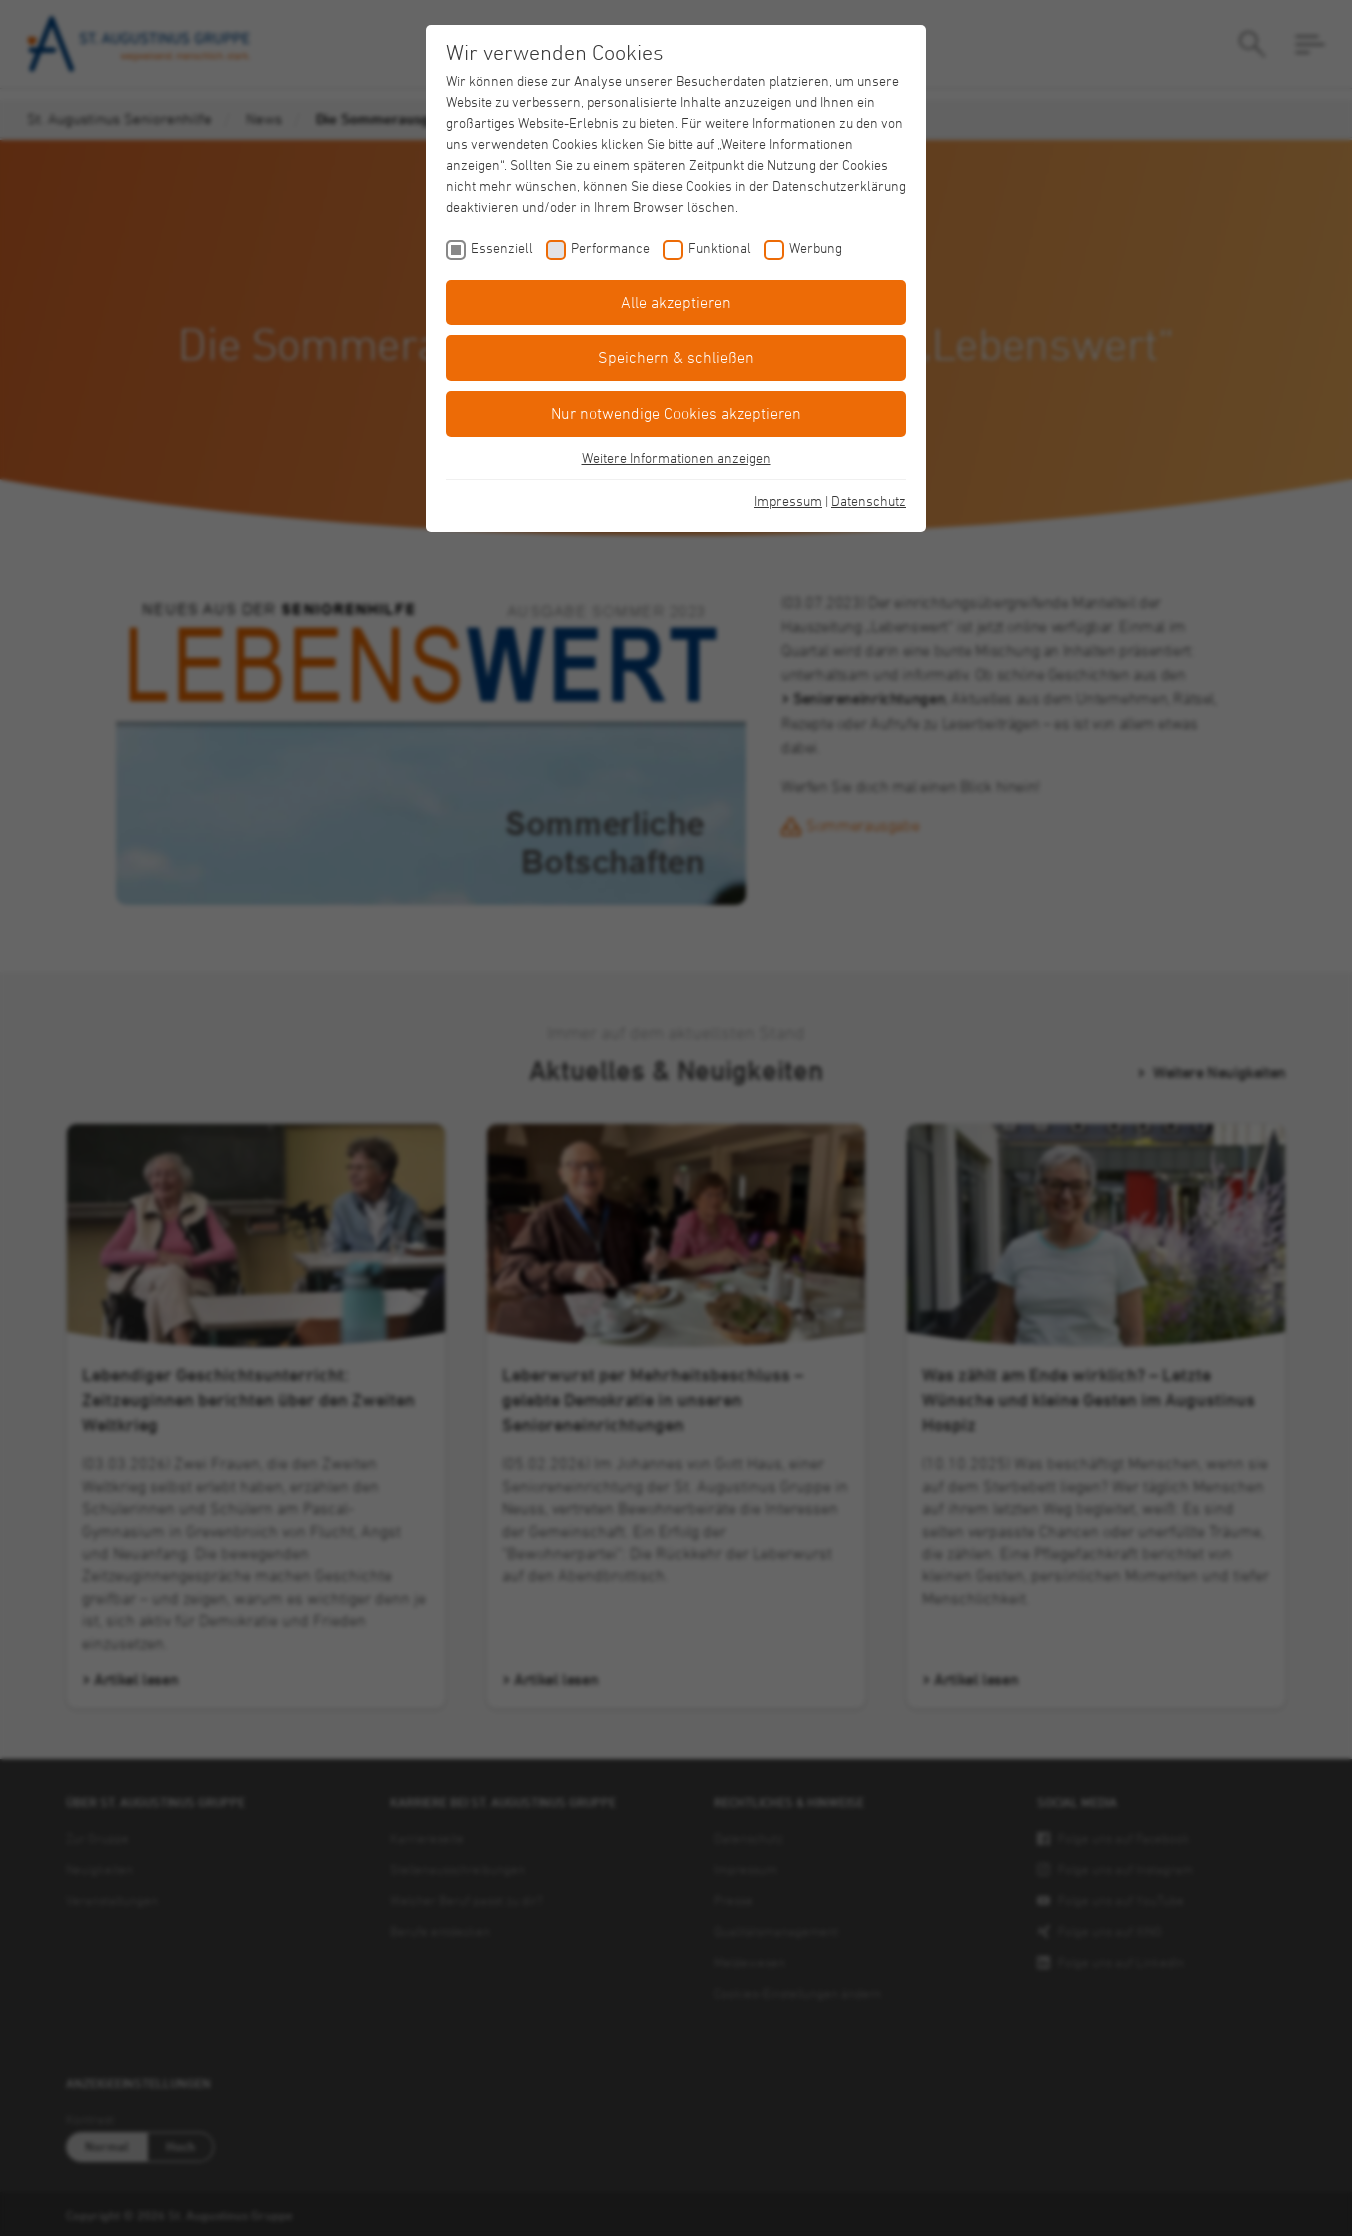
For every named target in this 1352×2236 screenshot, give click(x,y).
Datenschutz (868, 500)
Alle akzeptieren (676, 302)
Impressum (788, 500)
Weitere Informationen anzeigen (676, 457)
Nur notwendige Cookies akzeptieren (676, 413)
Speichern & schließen (676, 357)
